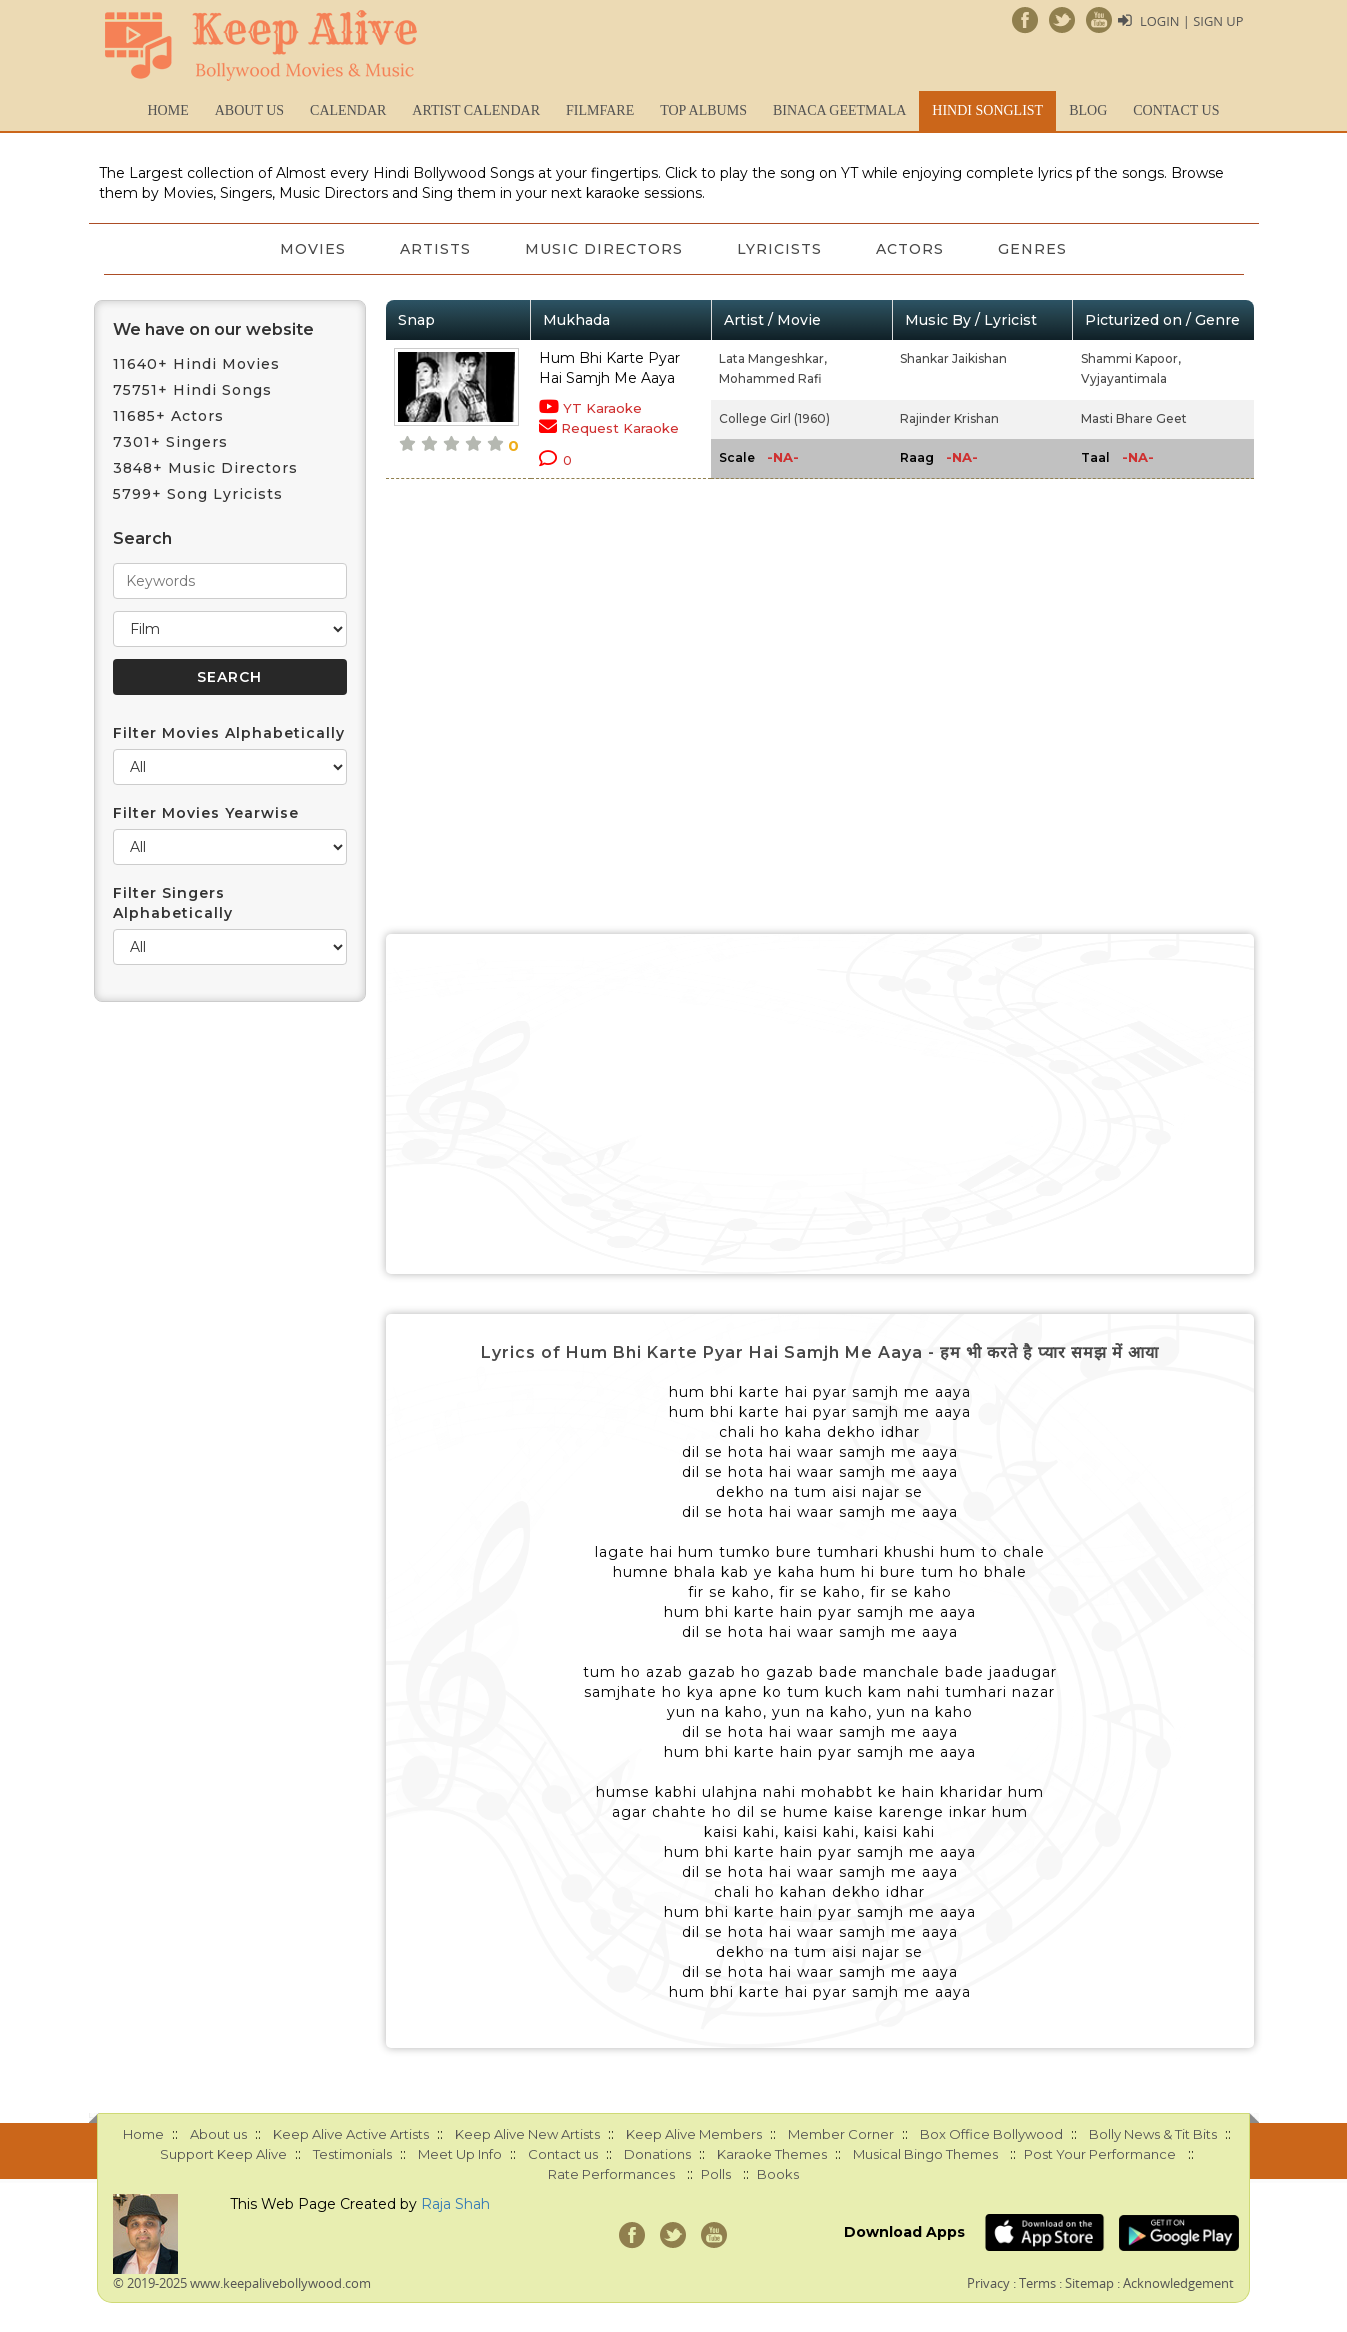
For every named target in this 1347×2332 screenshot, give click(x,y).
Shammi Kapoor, (1131, 358)
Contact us (1176, 110)
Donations (657, 2154)
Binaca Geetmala (839, 110)
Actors (913, 249)
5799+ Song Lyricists (198, 494)
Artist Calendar (476, 110)
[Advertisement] (820, 1104)
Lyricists (780, 249)
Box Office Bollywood (991, 2134)
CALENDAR (348, 110)
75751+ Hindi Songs (192, 390)
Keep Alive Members (694, 2134)
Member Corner (841, 2134)
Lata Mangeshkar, (773, 358)
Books (778, 2174)
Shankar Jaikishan (953, 358)
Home (168, 110)
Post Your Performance (1100, 2154)
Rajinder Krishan (949, 418)
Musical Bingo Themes (925, 2154)
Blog (1088, 110)
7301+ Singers (170, 442)
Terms (1037, 2283)
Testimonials (352, 2154)
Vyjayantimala (1124, 378)
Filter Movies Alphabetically (229, 733)
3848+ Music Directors (205, 468)
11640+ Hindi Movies (196, 364)
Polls (716, 2174)
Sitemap (1089, 2283)
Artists (432, 249)
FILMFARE (600, 110)
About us (249, 110)
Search (142, 538)
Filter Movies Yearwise (206, 813)
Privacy (988, 2283)
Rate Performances (611, 2174)
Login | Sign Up (1191, 21)
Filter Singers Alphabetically (173, 903)
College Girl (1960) (774, 418)
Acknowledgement (1178, 2283)
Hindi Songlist (987, 110)
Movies (308, 249)
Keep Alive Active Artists (351, 2134)
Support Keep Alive (223, 2154)
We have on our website (213, 329)
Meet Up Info (460, 2154)
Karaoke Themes (772, 2154)
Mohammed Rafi (770, 378)
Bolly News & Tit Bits (1153, 2134)
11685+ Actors (168, 416)
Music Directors (603, 249)
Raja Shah (455, 2204)
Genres (1037, 249)
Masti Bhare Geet (1134, 418)
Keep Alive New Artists (527, 2134)
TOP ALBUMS (703, 110)
